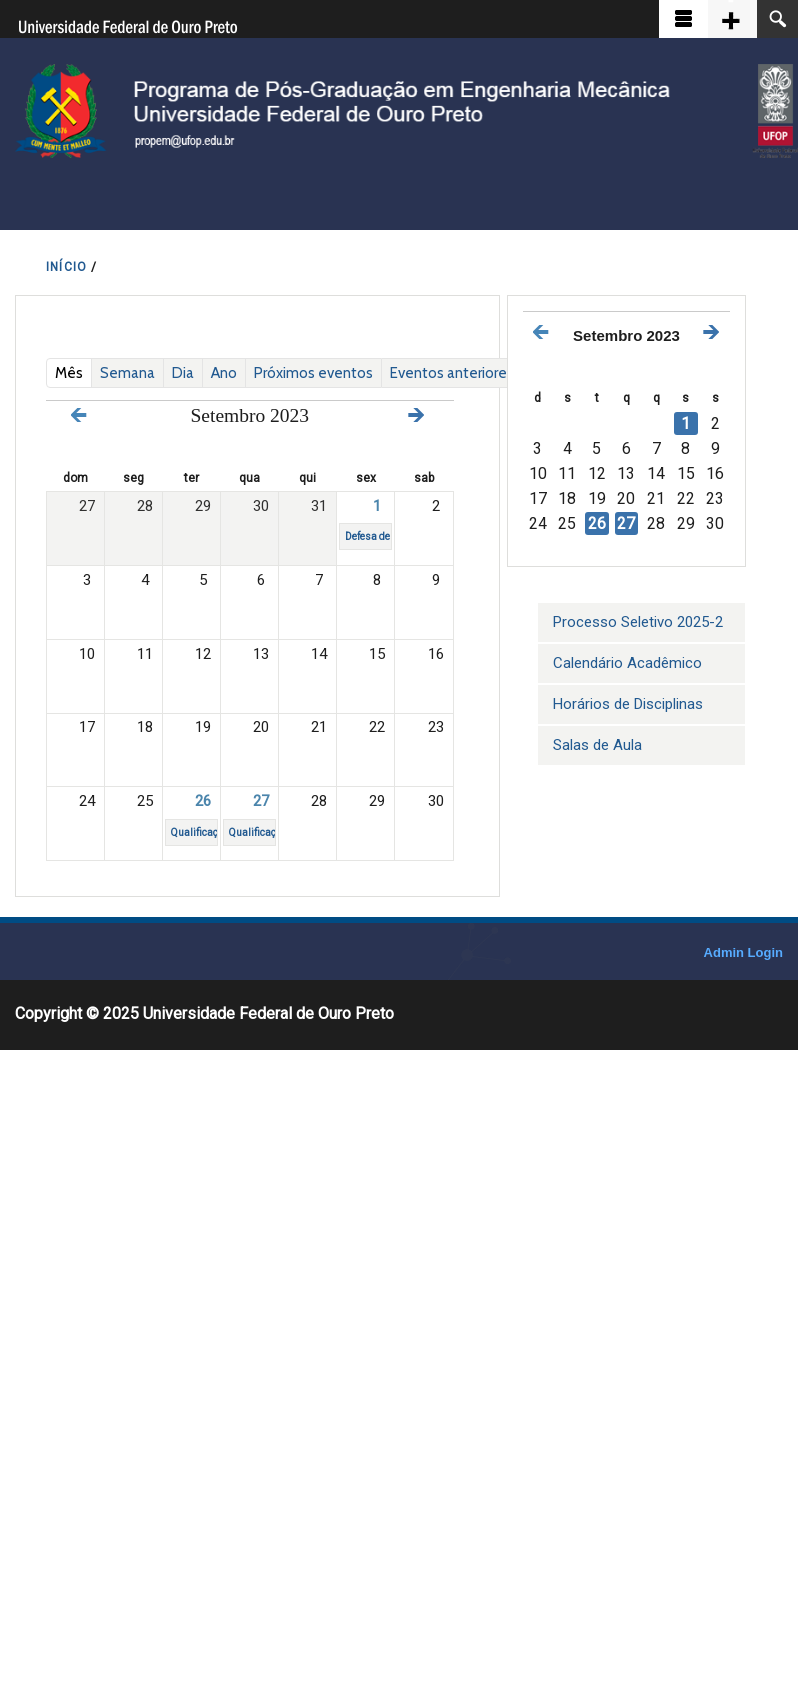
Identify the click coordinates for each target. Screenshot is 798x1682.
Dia (183, 373)
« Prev (79, 415)
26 (203, 801)
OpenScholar (653, 957)
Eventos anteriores (452, 373)
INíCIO (66, 267)
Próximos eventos (313, 373)
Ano (224, 373)
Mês (73, 372)
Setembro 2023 (626, 335)
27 (261, 801)
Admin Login (743, 952)
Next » (416, 415)
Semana (127, 373)
